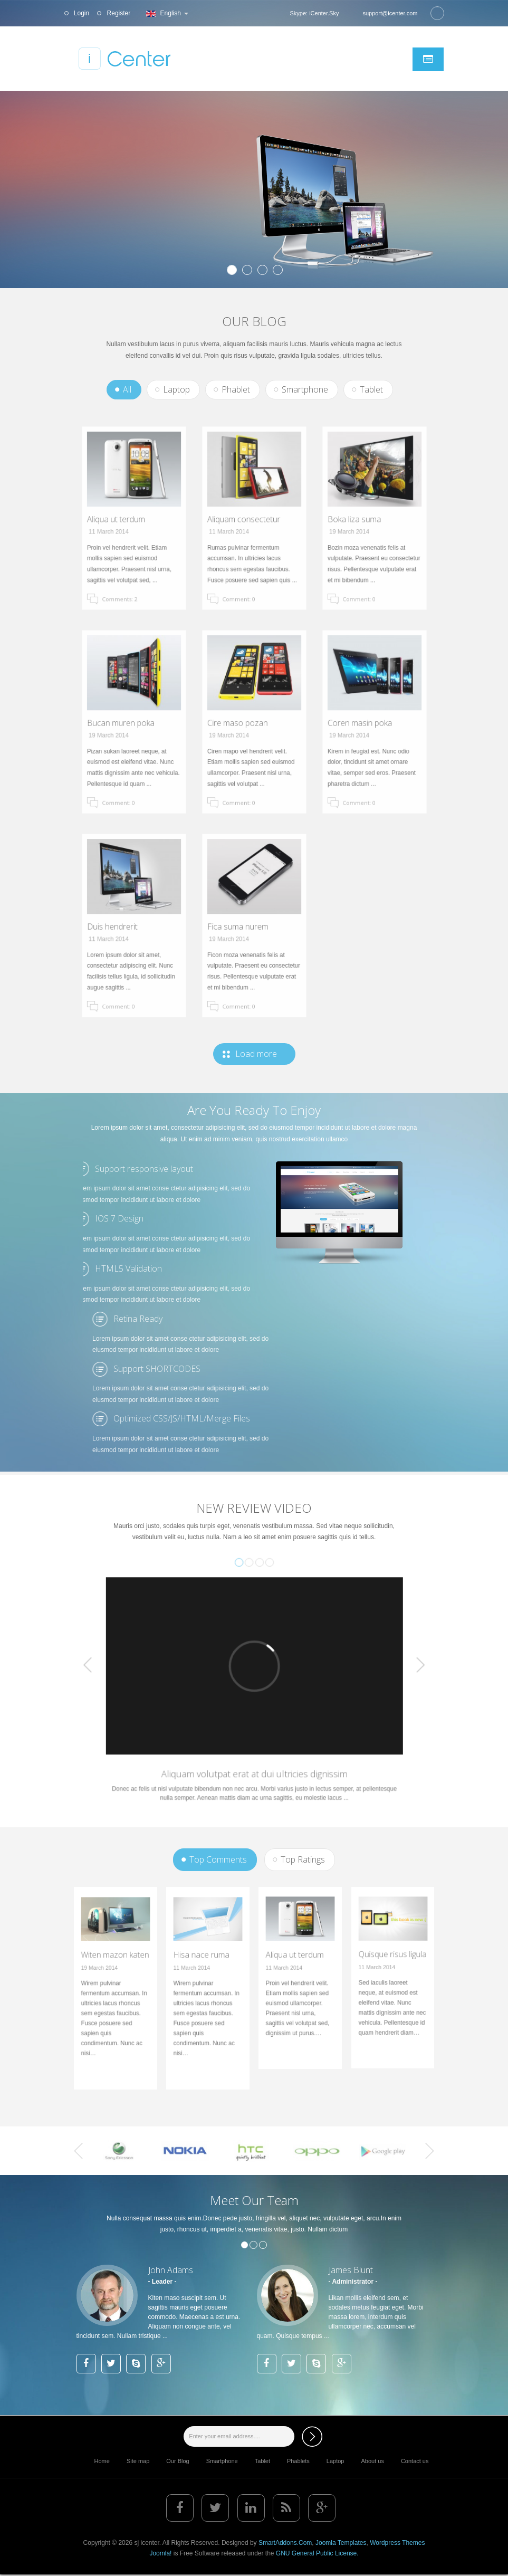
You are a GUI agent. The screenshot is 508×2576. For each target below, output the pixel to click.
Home (102, 2461)
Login (81, 13)
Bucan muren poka (126, 722)
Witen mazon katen (115, 1970)
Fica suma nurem (245, 926)
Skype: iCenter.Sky (314, 13)
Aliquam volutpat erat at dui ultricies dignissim (254, 1733)
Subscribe (312, 2436)
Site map (138, 2461)
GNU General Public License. (317, 2553)
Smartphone (305, 389)
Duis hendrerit (122, 926)
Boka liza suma (363, 519)
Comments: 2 (128, 563)
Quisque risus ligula (392, 1965)
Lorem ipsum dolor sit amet (148, 155)
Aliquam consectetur (248, 519)
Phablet (236, 389)
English (165, 13)
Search (437, 13)
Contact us (415, 2461)
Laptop (176, 389)
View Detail (124, 246)
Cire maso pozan (245, 722)
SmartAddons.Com (285, 2542)
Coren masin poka (366, 722)
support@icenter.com (389, 13)
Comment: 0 (248, 563)
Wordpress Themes (397, 2542)
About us (372, 2461)
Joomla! (160, 2553)
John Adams (170, 2270)
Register (117, 13)
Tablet (371, 389)
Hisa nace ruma (204, 1970)
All (127, 389)
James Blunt (351, 2270)
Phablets (298, 2461)
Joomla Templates (341, 2542)
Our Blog (177, 2461)
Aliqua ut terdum (124, 519)
